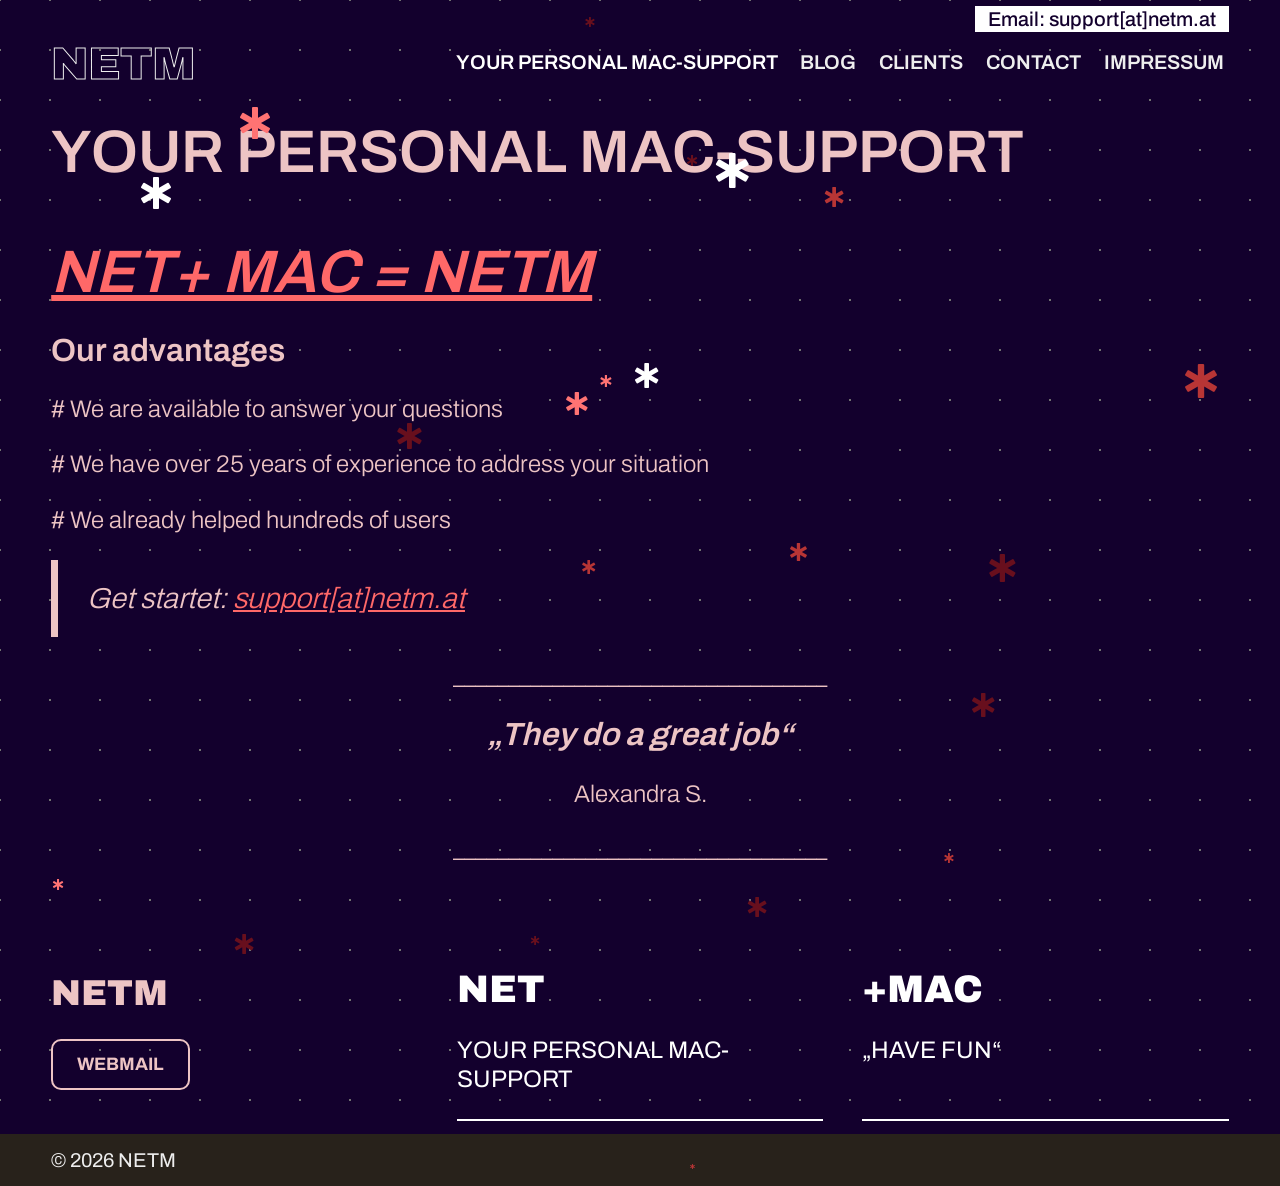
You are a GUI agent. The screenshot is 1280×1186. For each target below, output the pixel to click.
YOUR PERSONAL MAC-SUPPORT (617, 62)
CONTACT (1033, 62)
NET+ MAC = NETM (321, 272)
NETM (123, 63)
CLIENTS (921, 62)
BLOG (828, 62)
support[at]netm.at (349, 598)
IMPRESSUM (1164, 62)
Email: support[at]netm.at (1102, 19)
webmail (120, 1064)
